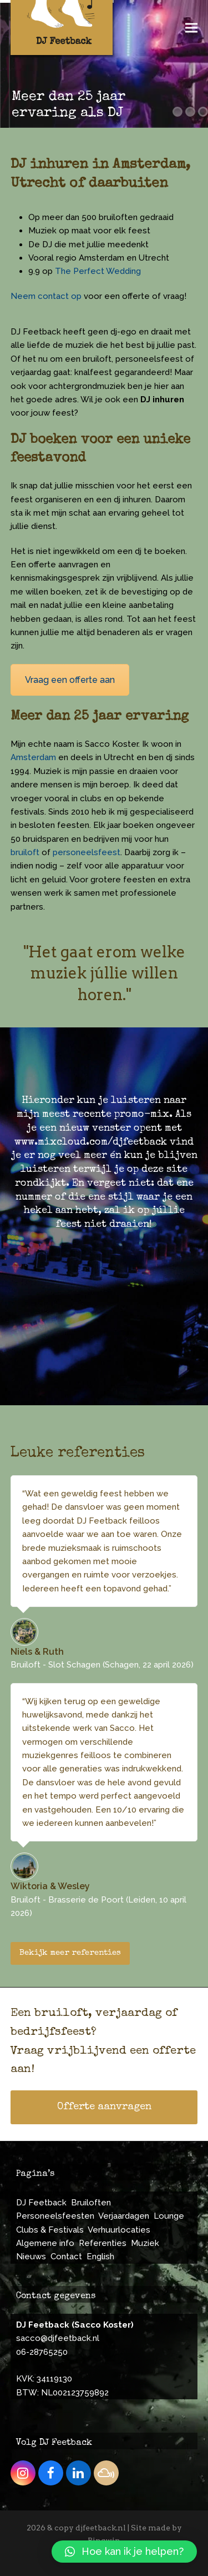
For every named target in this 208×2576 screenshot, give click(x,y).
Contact (66, 2256)
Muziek (145, 2243)
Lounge (169, 2216)
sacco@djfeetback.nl (57, 2338)
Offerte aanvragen (104, 2107)
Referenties (102, 2243)
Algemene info (45, 2243)
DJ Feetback (41, 2203)
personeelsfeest (86, 852)
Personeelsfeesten (55, 2216)
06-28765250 (42, 2352)
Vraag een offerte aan (70, 680)
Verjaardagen (123, 2216)
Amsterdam (33, 757)
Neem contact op (46, 296)
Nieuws (31, 2256)
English (100, 2256)
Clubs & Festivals (50, 2230)
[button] (191, 28)
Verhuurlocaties (119, 2230)
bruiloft (25, 852)
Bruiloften (91, 2203)
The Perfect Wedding (98, 271)
